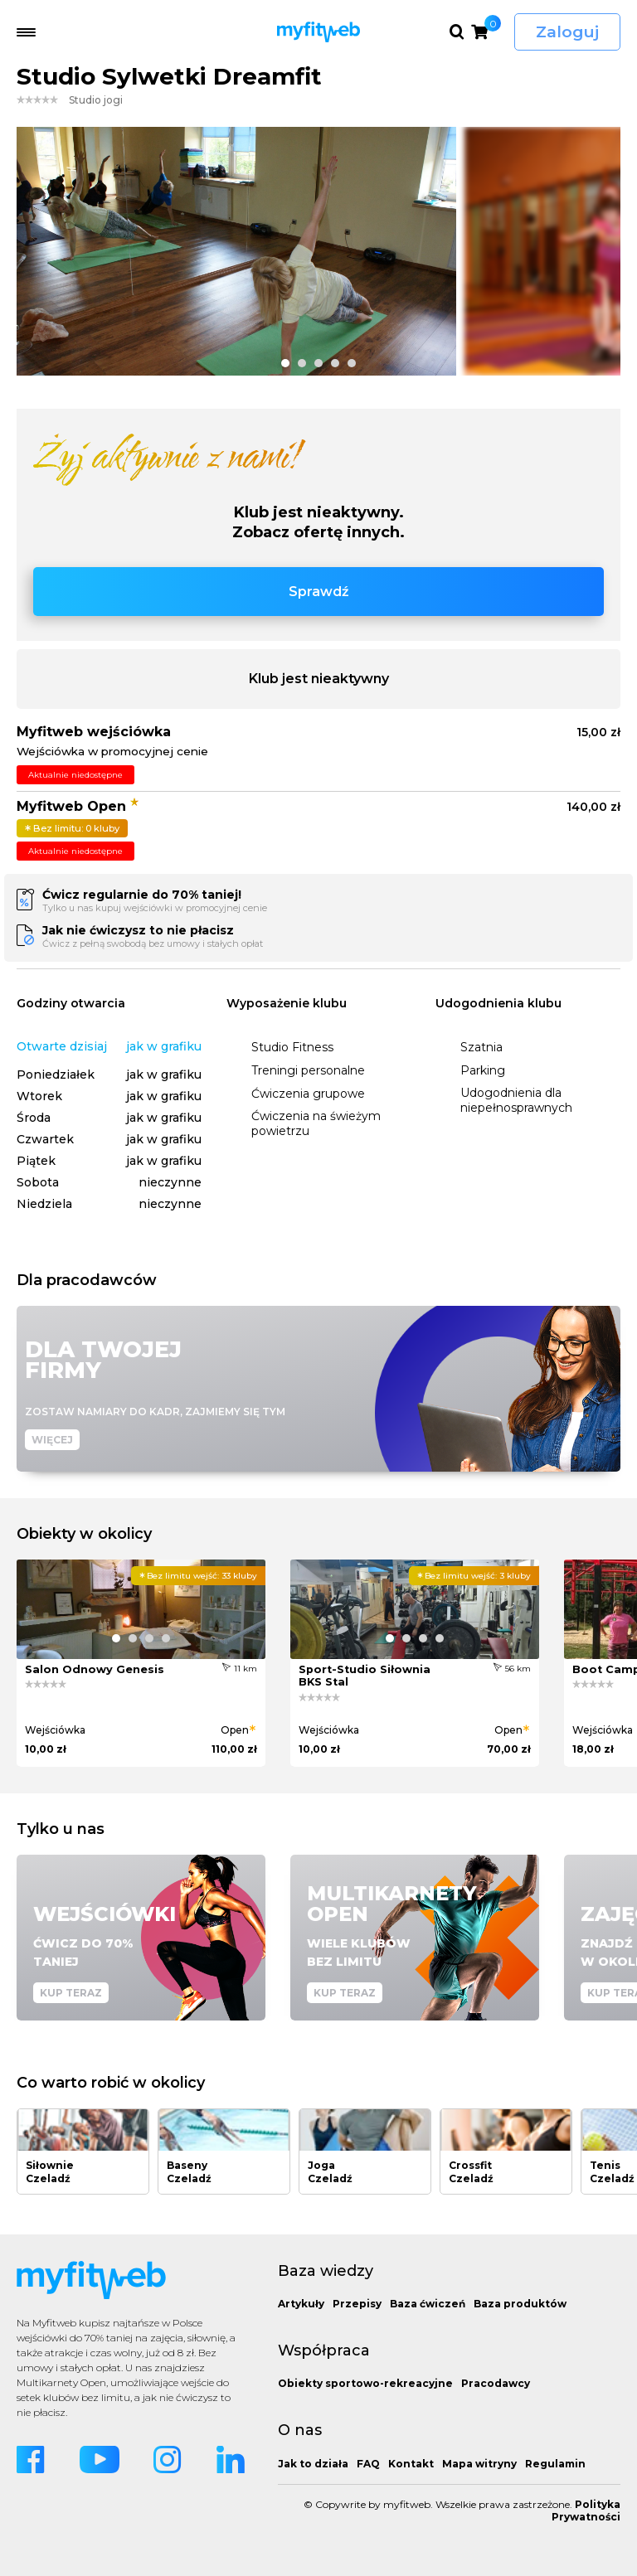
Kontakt (411, 2463)
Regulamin (555, 2463)
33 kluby (198, 1575)
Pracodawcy (495, 2383)
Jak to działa (313, 2463)
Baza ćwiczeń (427, 2303)
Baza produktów (520, 2303)
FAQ (368, 2463)
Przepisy (357, 2303)
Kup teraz (71, 1993)
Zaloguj (567, 31)
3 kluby (474, 1575)
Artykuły (301, 2303)
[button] (285, 363)
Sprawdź (319, 591)
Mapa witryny (479, 2463)
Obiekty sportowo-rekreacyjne (365, 2383)
